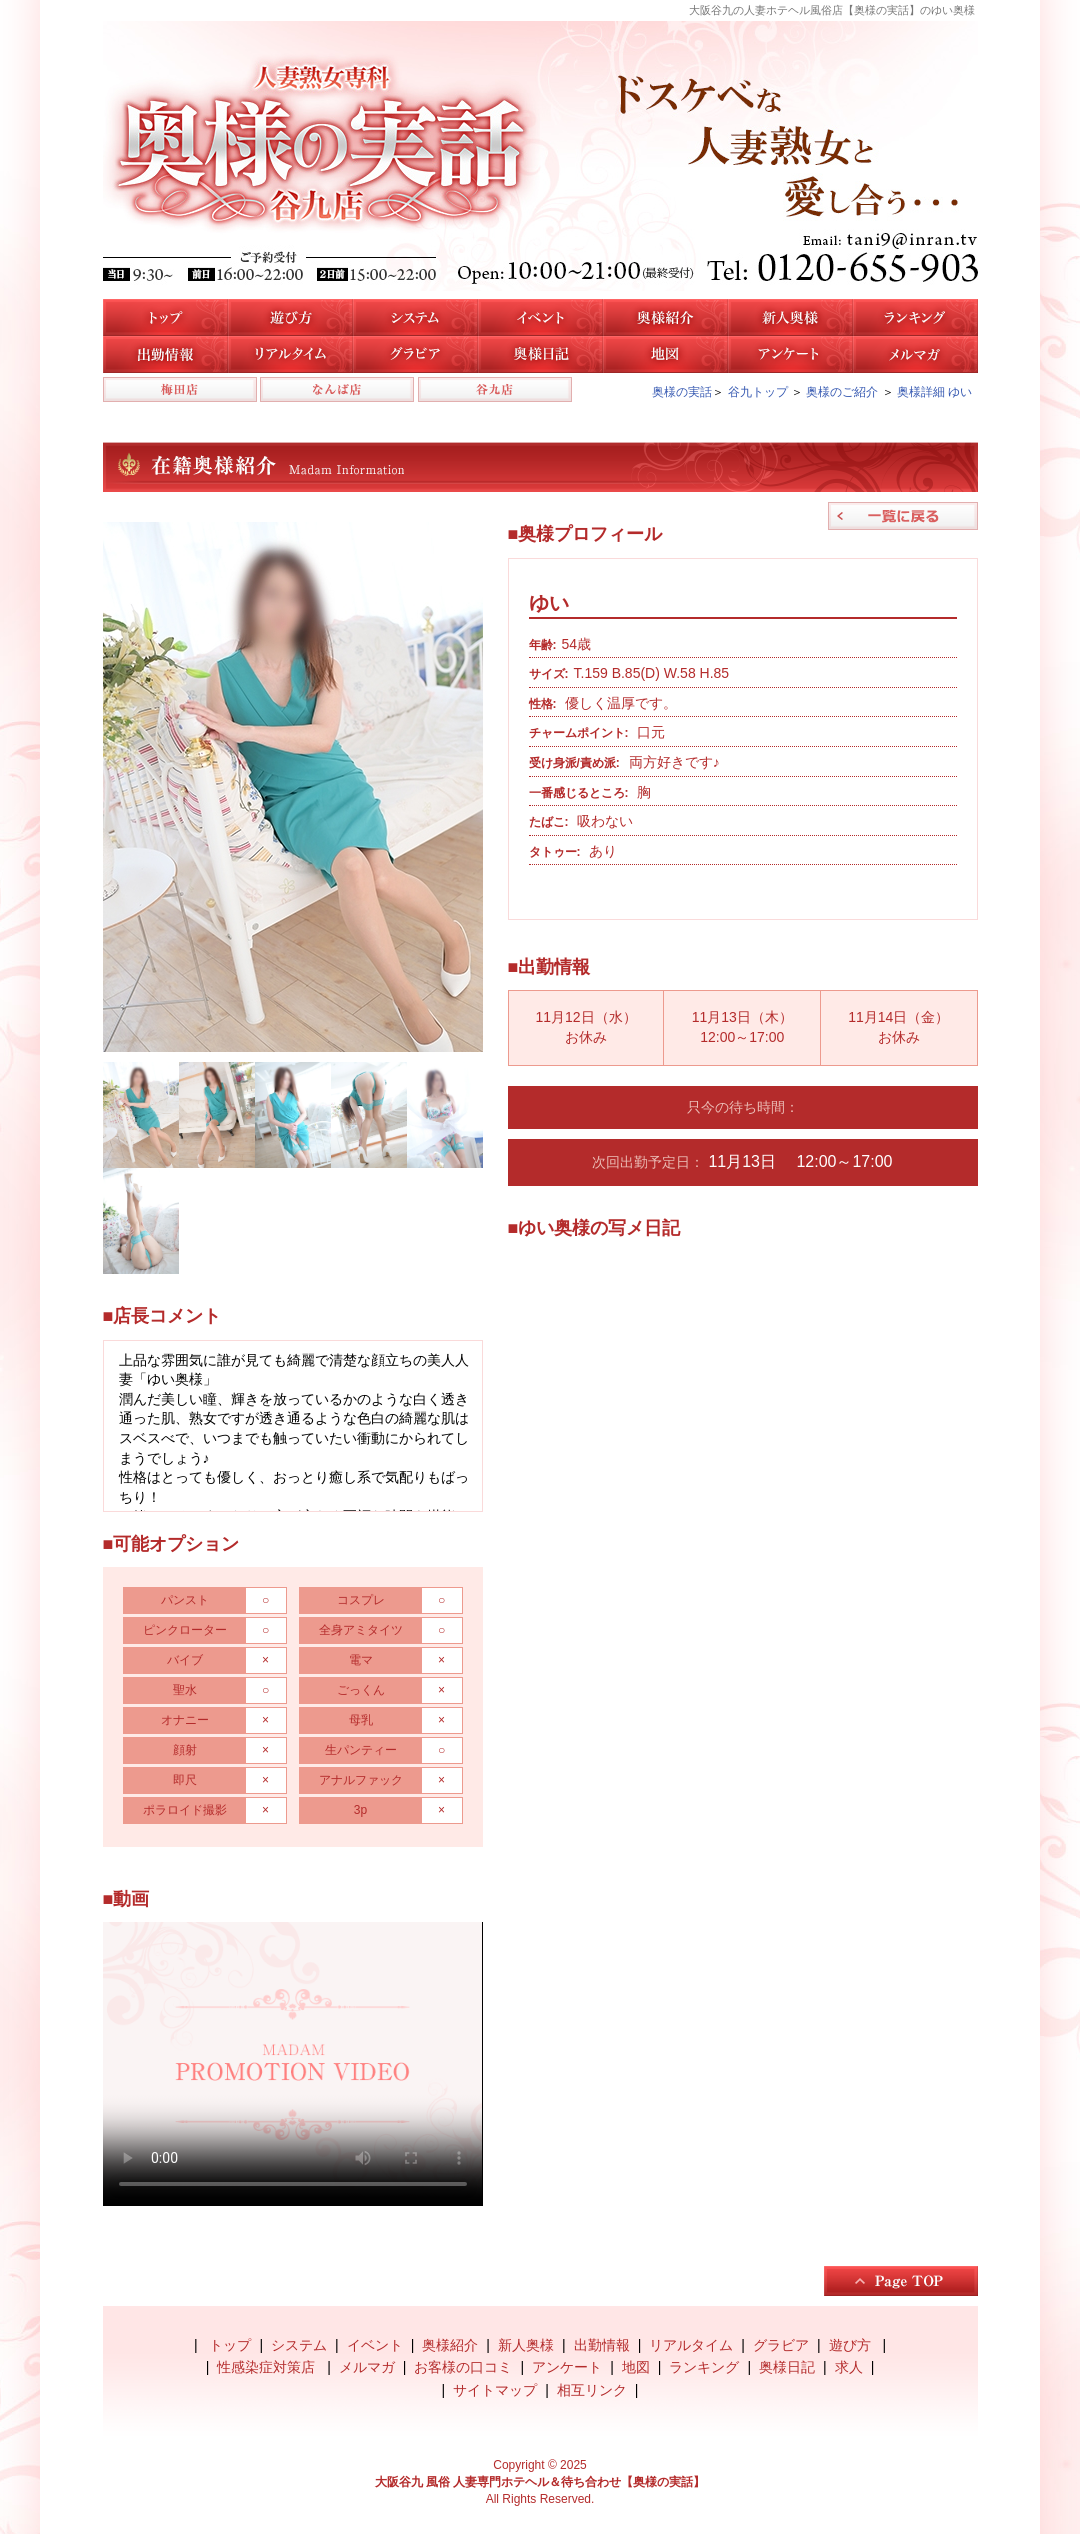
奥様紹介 (450, 2345)
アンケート (790, 354)
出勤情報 (602, 2345)
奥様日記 (540, 354)
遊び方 (290, 317)
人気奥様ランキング (915, 317)
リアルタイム (290, 354)
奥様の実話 (682, 392)
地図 (665, 354)
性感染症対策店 (268, 2367)
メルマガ (915, 354)
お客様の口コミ (463, 2367)
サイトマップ (495, 2390)
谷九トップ (758, 392)
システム (415, 317)
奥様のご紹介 (842, 392)
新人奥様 (790, 317)
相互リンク (592, 2390)
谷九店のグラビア (415, 354)
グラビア (781, 2345)
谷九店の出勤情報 (165, 354)
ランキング (704, 2367)
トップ (165, 317)
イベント (540, 317)
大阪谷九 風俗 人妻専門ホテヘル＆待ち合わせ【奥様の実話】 (540, 2482)
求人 (849, 2367)
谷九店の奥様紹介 (665, 317)
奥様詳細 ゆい (934, 392)
